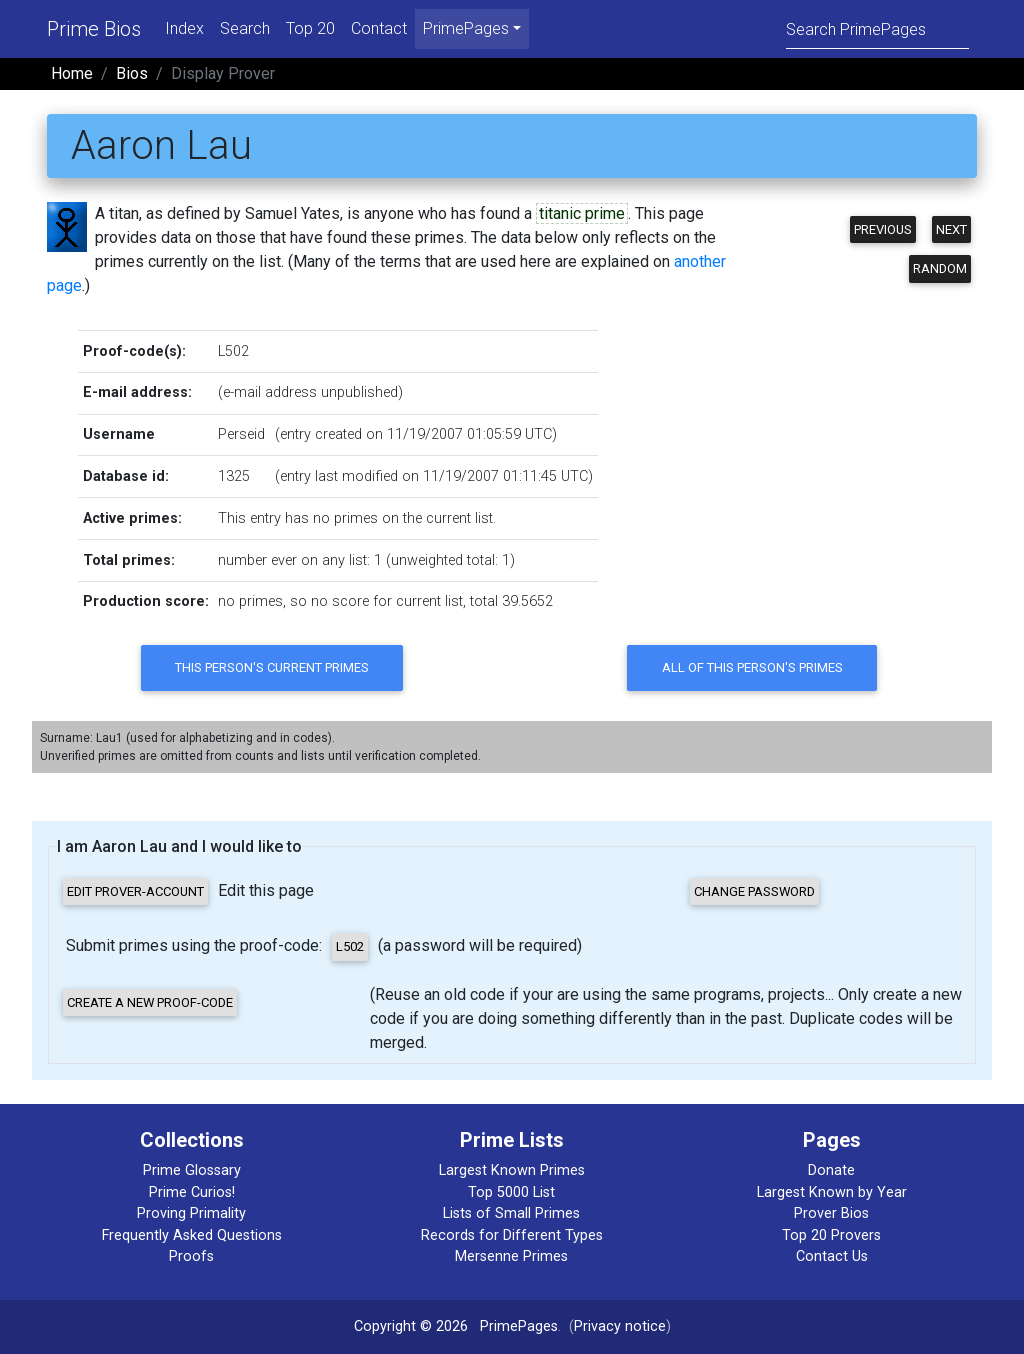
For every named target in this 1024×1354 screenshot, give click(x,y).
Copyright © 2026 (411, 1326)
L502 (233, 351)
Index (184, 28)
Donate (831, 1170)
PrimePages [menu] (466, 28)
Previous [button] (883, 229)
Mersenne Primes (511, 1256)
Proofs (191, 1256)
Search (245, 28)
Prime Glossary (192, 1170)
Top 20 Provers (831, 1235)
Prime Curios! (192, 1192)
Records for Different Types (512, 1235)
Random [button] (940, 268)
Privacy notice (620, 1326)
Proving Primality (191, 1213)
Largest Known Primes (512, 1170)
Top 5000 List (511, 1192)
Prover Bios (831, 1213)
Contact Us (832, 1256)
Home (72, 73)
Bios (132, 73)
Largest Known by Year (832, 1192)
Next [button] (951, 229)
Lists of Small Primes (511, 1213)
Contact (379, 28)
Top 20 (310, 28)
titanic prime (582, 213)
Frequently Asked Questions (192, 1235)
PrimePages (519, 1326)
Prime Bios (94, 29)
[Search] (877, 28)
